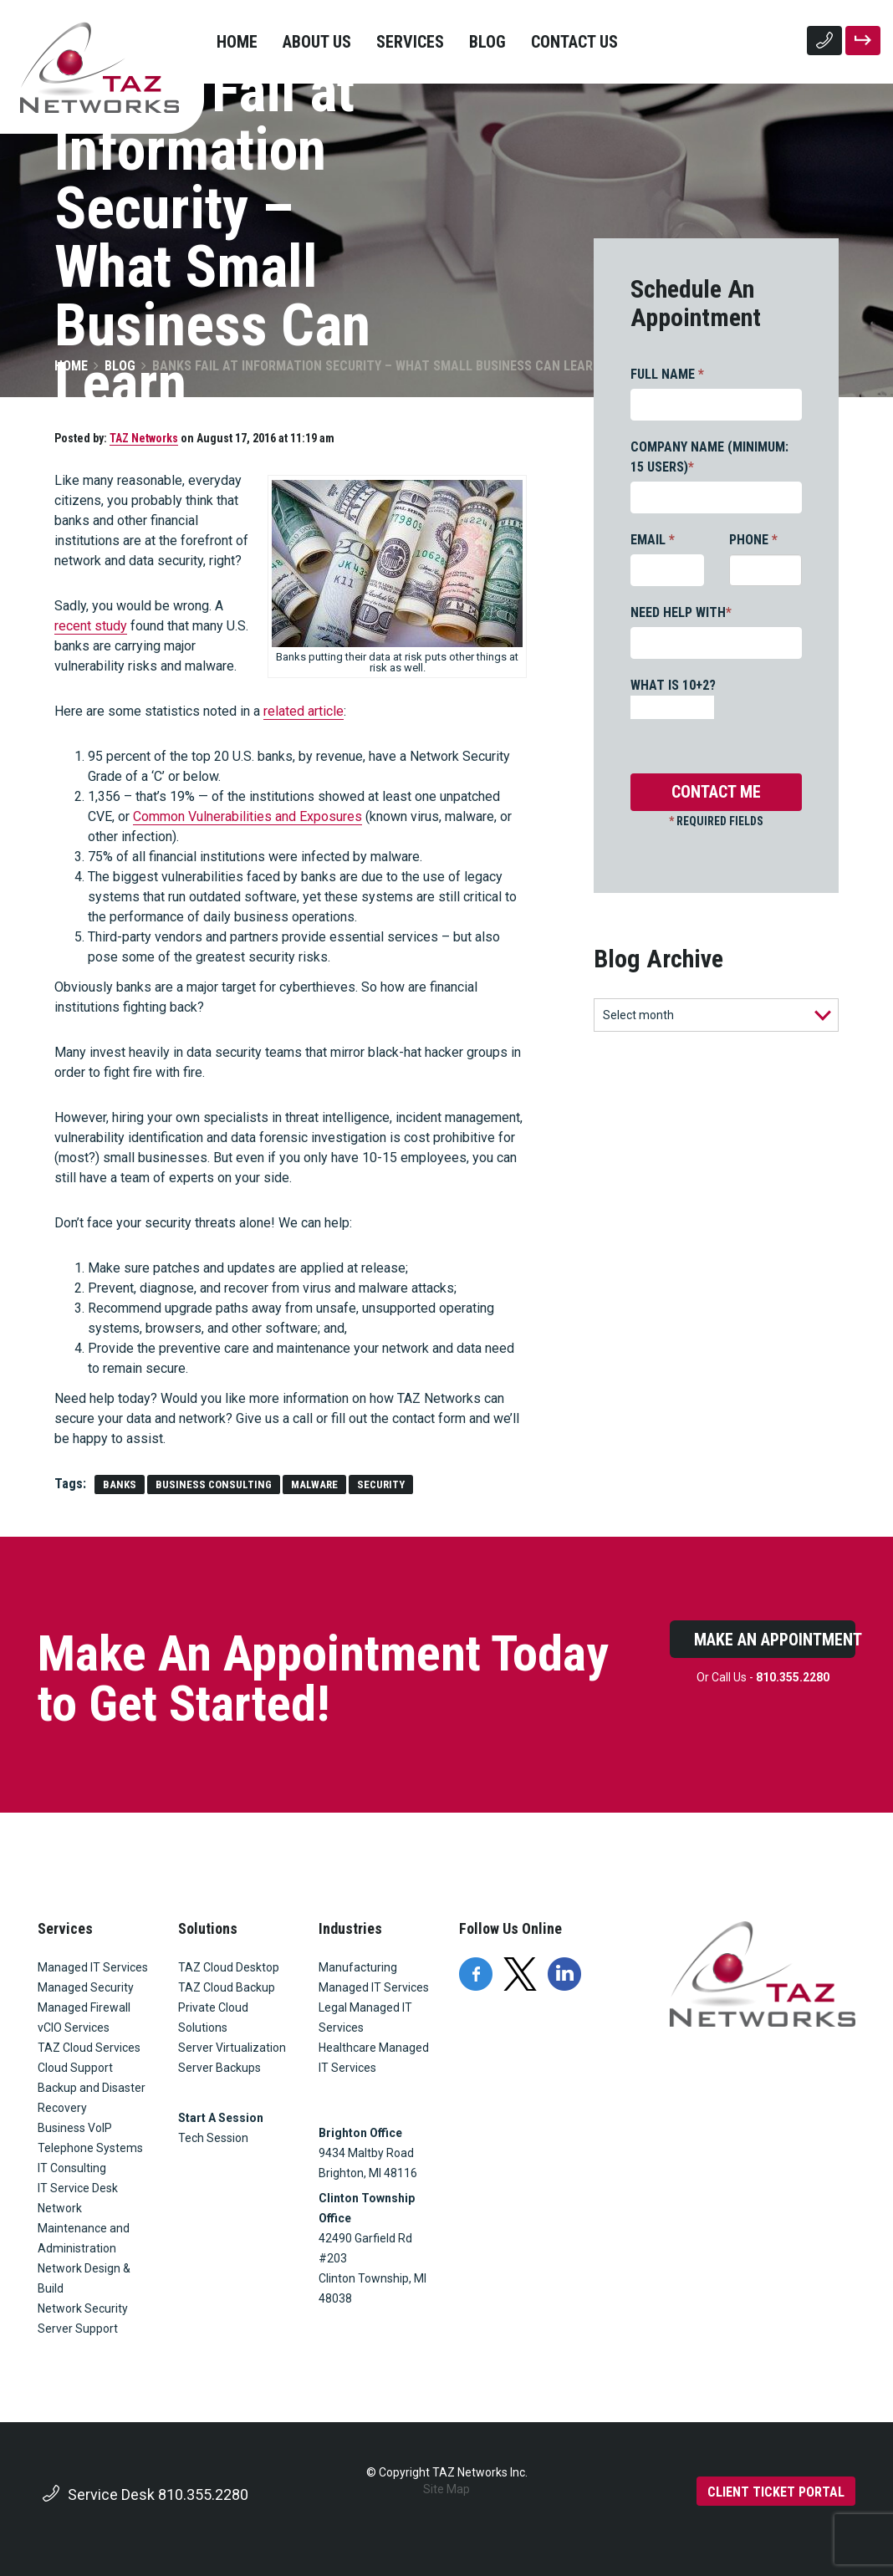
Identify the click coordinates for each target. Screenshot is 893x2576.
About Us (317, 42)
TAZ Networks (144, 438)
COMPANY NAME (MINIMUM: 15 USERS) (709, 457)
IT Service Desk (78, 2188)
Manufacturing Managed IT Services (374, 1977)
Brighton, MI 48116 (368, 2173)
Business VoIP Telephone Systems (90, 2138)
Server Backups (219, 2067)
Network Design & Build (84, 2278)
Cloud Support (75, 2067)
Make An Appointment (774, 1640)
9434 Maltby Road (366, 2153)
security (381, 1484)
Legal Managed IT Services (365, 2017)
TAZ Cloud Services (89, 2047)
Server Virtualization (232, 2047)
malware (314, 1484)
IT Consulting (72, 2168)
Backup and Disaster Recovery (91, 2097)
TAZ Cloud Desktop (228, 1967)
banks (119, 1484)
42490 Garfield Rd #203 (365, 2248)
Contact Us (574, 42)
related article (303, 711)
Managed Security (86, 1987)
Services (410, 42)
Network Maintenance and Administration (84, 2228)
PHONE (753, 540)
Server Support (78, 2328)
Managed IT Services (93, 1967)
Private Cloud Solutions (213, 2017)
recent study (90, 626)
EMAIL (652, 540)
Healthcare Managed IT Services (374, 2057)
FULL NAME (667, 374)
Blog (487, 42)
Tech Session (213, 2138)
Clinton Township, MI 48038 (374, 2288)
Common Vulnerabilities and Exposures (247, 816)
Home (237, 42)
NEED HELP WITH (681, 612)
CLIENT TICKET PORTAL (776, 2492)
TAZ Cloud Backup (226, 1987)
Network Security (83, 2308)
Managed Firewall (84, 2007)
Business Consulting (214, 1484)
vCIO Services (74, 2027)
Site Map (446, 2489)
